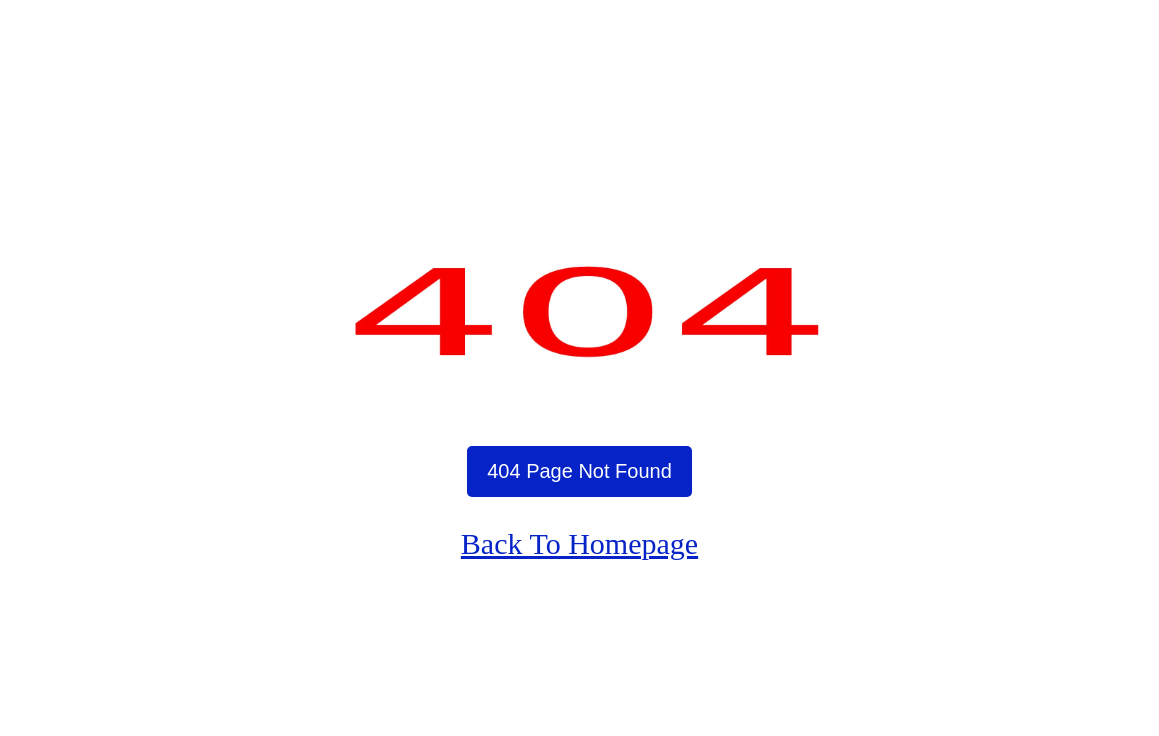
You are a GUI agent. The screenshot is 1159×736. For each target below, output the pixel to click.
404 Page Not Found (579, 471)
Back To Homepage (579, 543)
